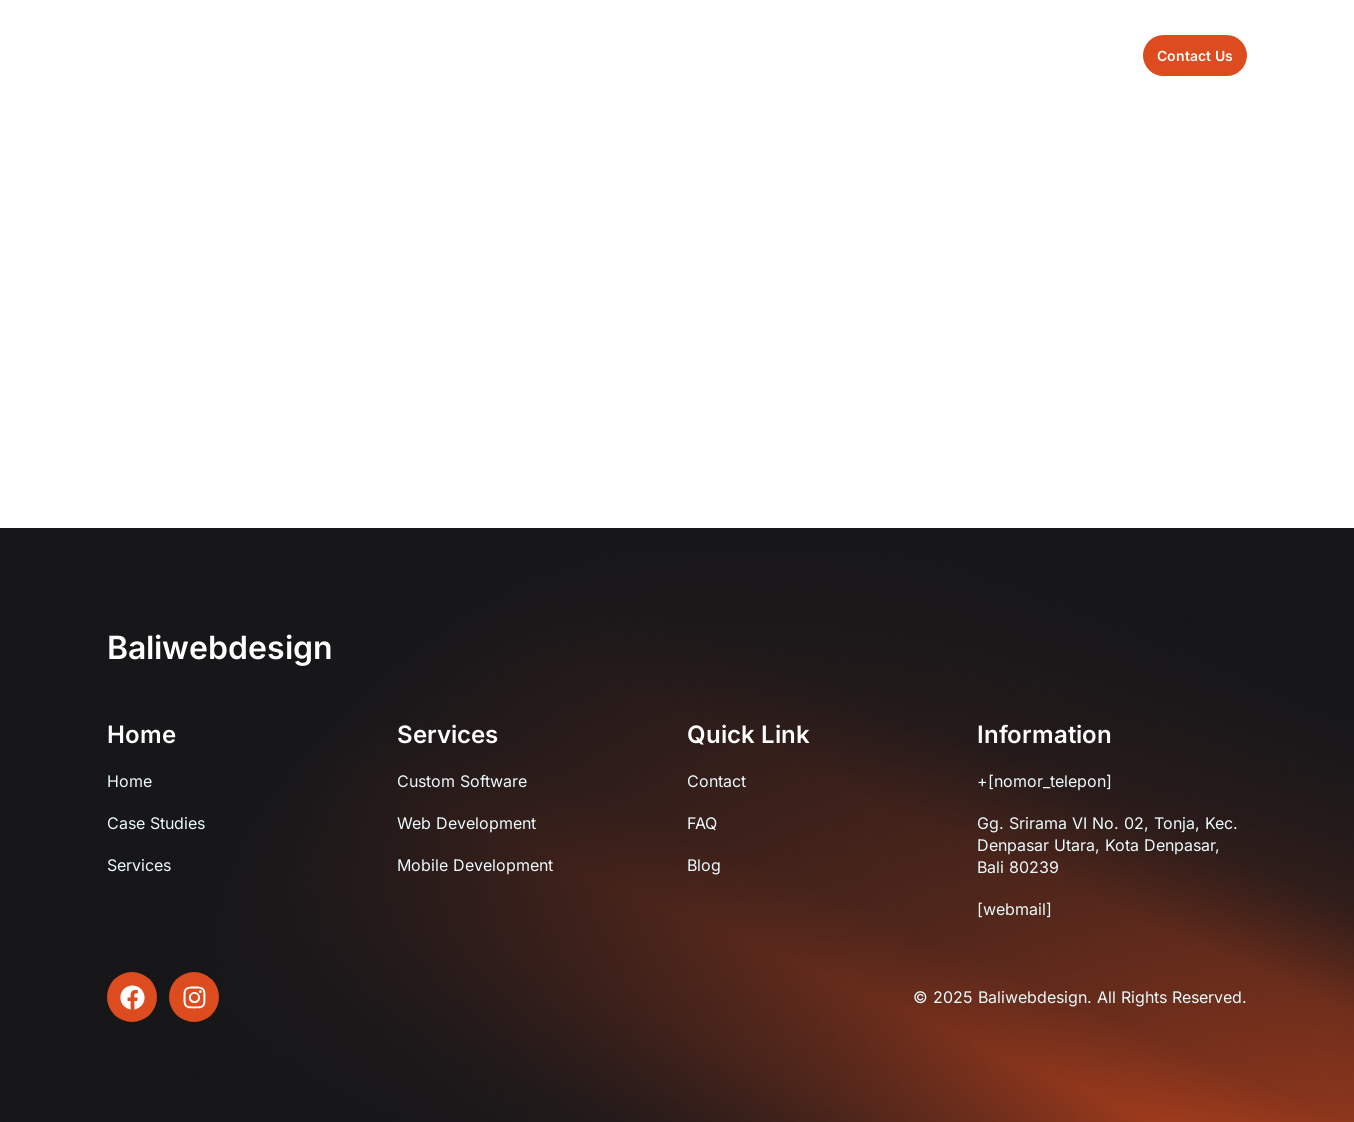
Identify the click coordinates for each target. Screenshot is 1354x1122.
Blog (759, 54)
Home (496, 54)
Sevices (679, 54)
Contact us (849, 54)
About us (584, 54)
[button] (1195, 55)
